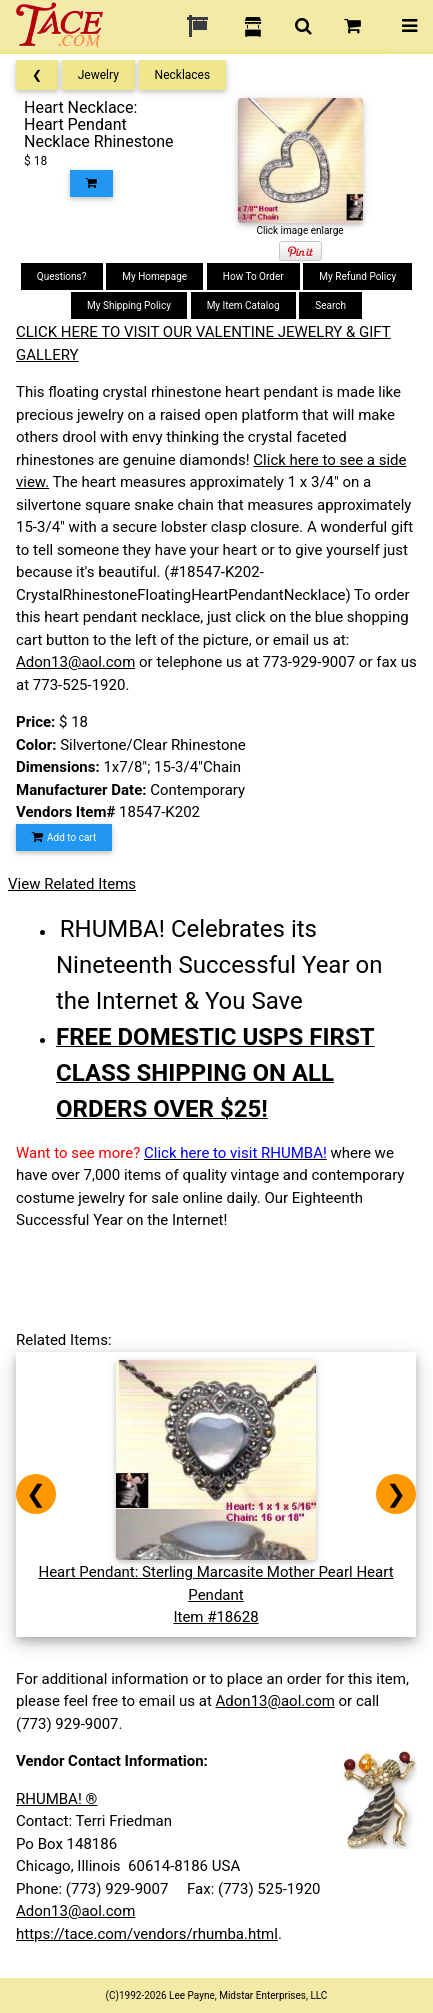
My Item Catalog (243, 305)
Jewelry (98, 75)
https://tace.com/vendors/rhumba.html (147, 1934)
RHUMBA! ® (56, 1799)
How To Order (253, 276)
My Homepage (154, 276)
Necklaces (183, 75)
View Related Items (72, 884)
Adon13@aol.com (75, 662)
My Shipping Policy (129, 305)
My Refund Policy (357, 276)
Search (330, 305)
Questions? (62, 276)
